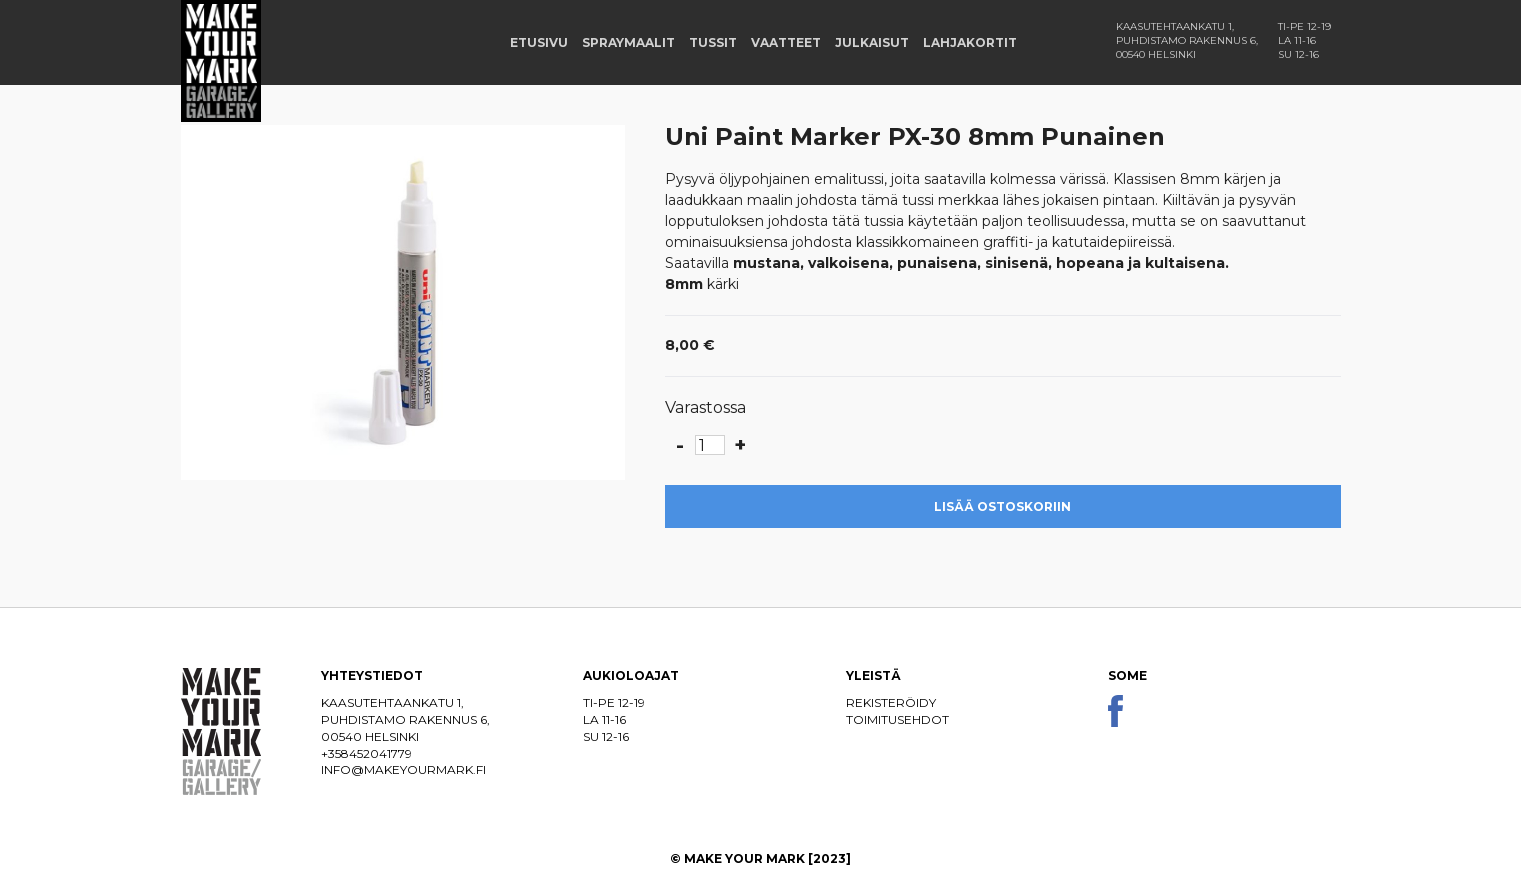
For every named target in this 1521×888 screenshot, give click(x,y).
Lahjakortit (970, 42)
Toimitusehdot (897, 719)
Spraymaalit (628, 42)
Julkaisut (872, 42)
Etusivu (539, 42)
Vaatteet (786, 42)
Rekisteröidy (891, 702)
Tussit (713, 42)
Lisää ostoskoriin (1002, 506)
